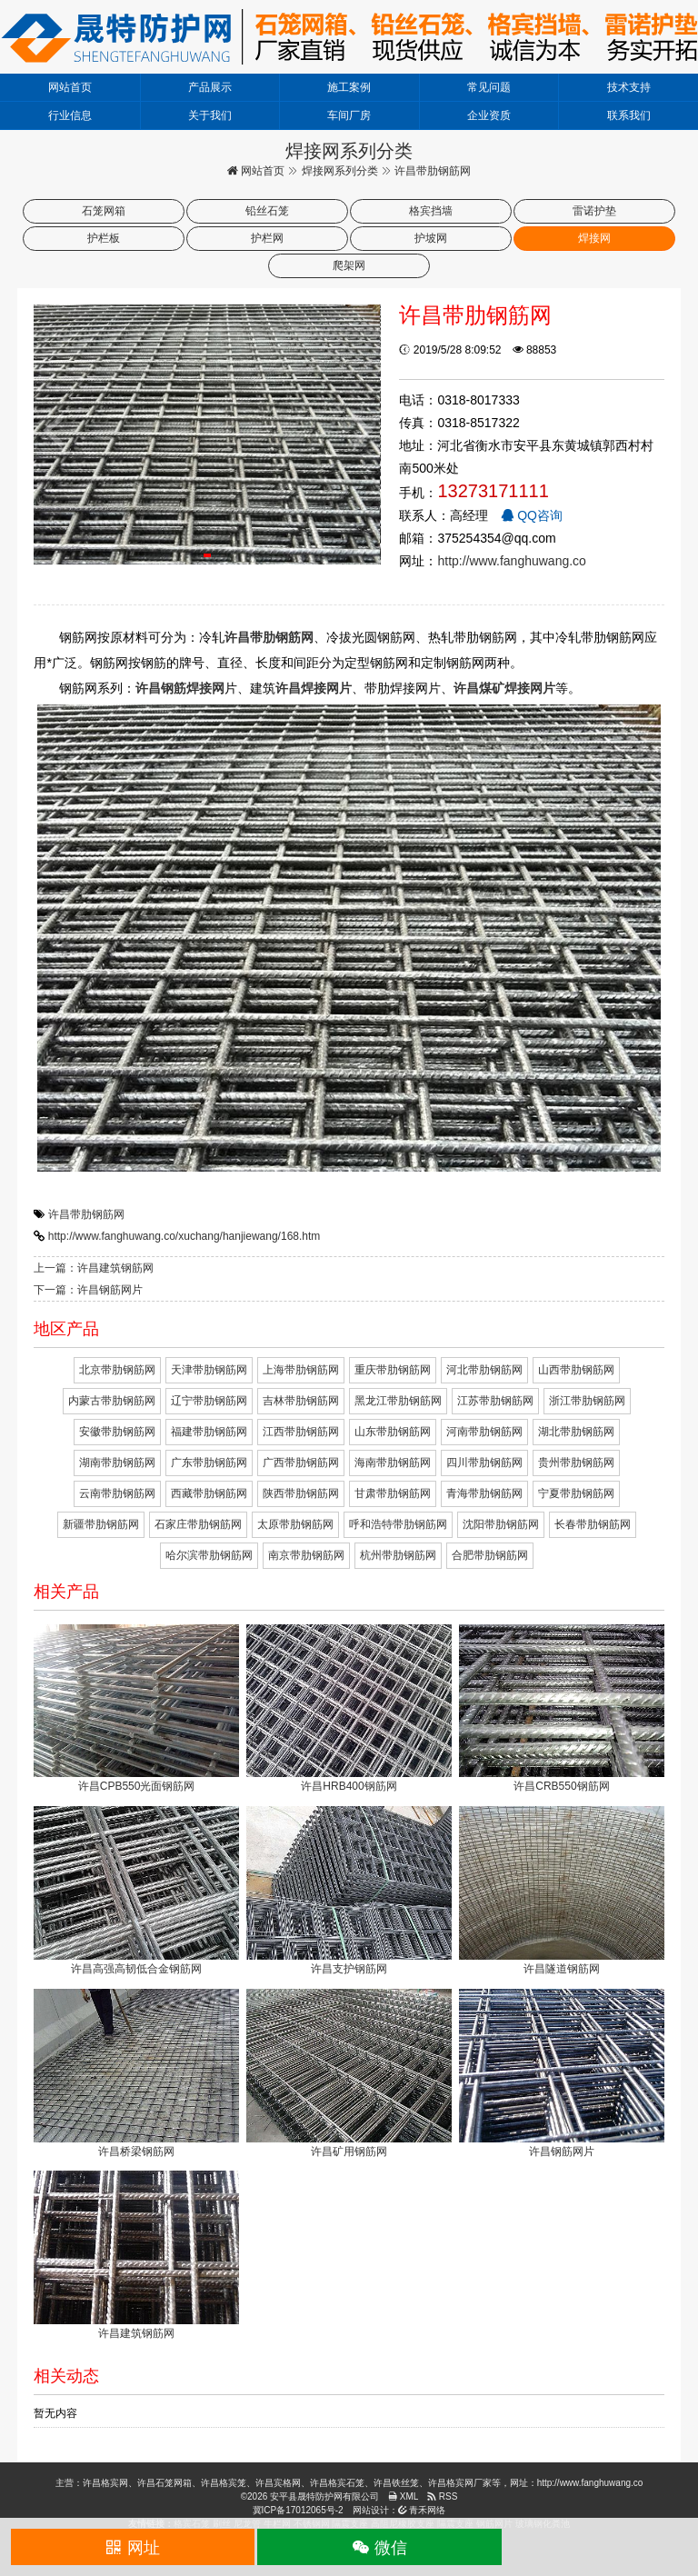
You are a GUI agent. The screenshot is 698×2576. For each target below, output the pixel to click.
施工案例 (349, 87)
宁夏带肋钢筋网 (576, 1493)
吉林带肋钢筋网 (301, 1400)
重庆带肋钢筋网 (392, 1369)
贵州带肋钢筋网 (576, 1462)
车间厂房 (349, 115)
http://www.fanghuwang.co (511, 561)
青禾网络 (422, 2510)
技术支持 (629, 87)
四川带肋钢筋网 (484, 1462)
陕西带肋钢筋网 (301, 1493)
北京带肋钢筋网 (117, 1369)
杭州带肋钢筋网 (398, 1555)
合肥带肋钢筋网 (490, 1555)
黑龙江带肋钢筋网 (398, 1400)
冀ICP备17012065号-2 (298, 2510)
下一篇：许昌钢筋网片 (88, 1289)
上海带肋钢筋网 (301, 1369)
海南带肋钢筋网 (392, 1462)
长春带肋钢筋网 (592, 1524)
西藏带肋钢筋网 (209, 1493)
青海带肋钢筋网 (484, 1493)
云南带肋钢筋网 (117, 1493)
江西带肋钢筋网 (301, 1431)
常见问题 (489, 87)
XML (403, 2496)
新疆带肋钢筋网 (101, 1524)
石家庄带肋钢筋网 (198, 1524)
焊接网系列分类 (340, 171)
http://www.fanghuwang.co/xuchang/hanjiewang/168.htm (184, 1236)
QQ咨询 (532, 515)
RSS (442, 2496)
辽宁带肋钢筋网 (209, 1400)
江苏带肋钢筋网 (495, 1400)
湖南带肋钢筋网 (117, 1462)
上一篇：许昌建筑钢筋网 (94, 1268)
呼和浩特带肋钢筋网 (398, 1524)
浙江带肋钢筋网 (587, 1400)
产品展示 (210, 87)
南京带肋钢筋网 (306, 1555)
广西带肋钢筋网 (301, 1462)
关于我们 (210, 115)
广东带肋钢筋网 (209, 1462)
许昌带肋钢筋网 (86, 1214)
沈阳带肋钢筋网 (501, 1524)
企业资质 (489, 115)
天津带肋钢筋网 (209, 1369)
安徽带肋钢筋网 (117, 1431)
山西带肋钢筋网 (576, 1369)
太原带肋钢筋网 (295, 1524)
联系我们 (629, 115)
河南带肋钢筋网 (484, 1431)
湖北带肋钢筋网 (576, 1431)
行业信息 (70, 115)
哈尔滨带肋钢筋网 (209, 1555)
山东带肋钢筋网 (392, 1431)
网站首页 (70, 87)
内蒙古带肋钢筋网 (111, 1400)
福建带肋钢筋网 (209, 1431)
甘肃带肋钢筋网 (392, 1493)
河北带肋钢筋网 (484, 1369)
